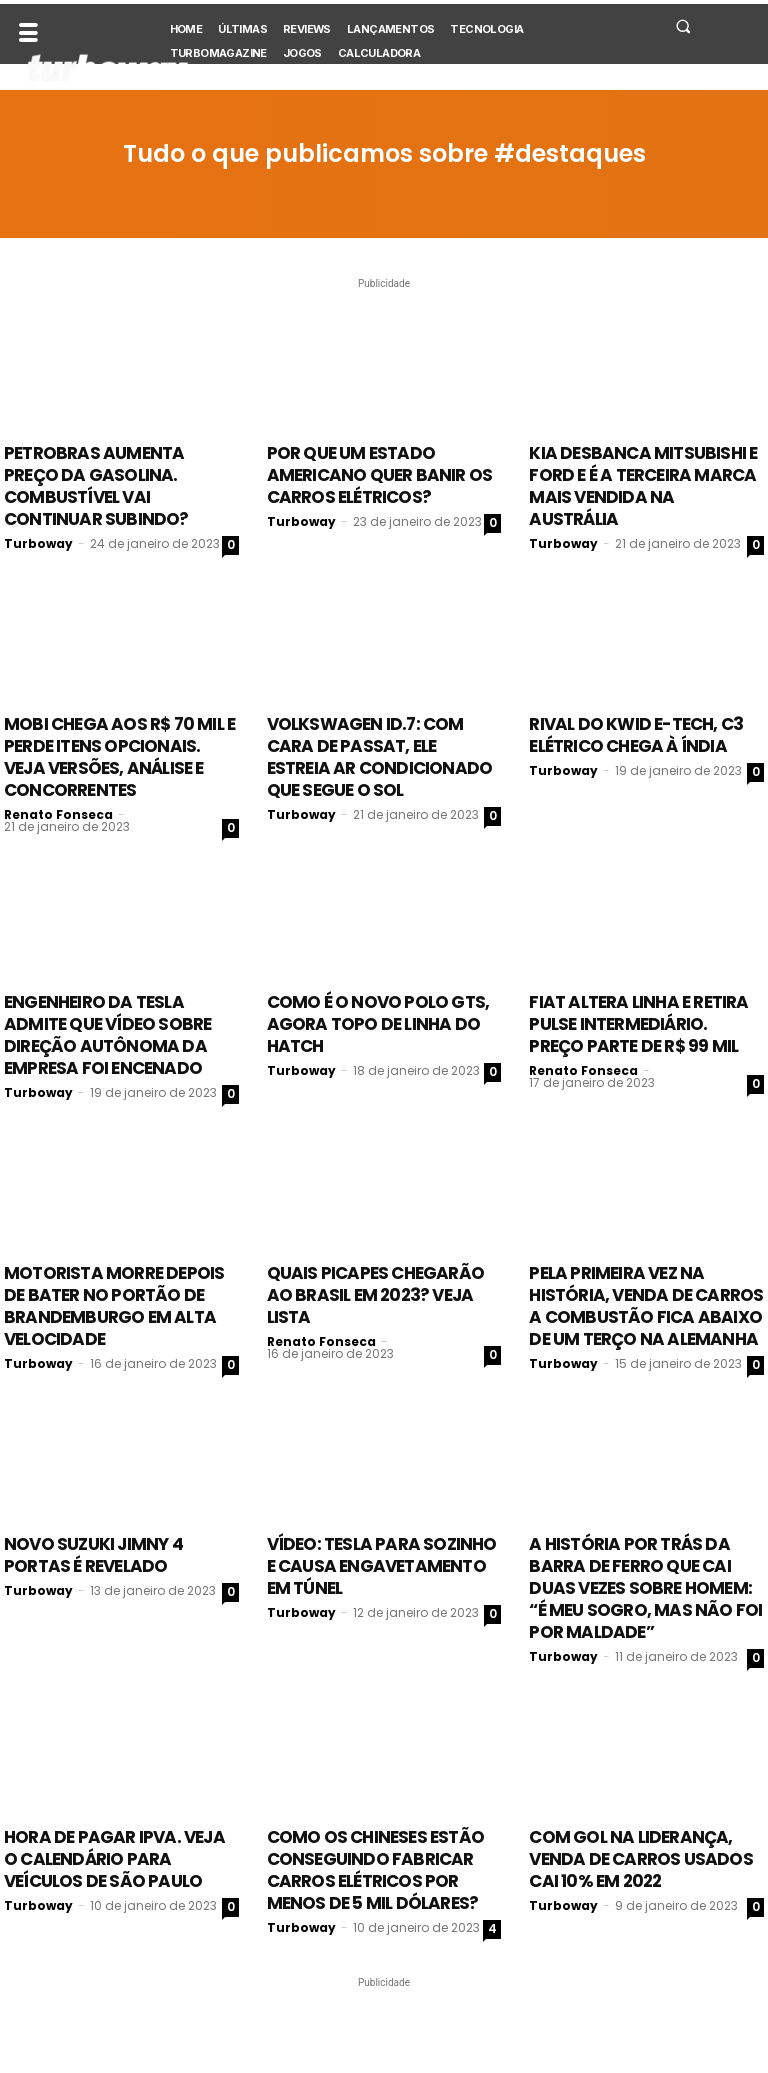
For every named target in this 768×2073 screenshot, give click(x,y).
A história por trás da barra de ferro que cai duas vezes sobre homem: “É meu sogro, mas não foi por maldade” (645, 1588)
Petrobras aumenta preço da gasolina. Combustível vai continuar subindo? (96, 486)
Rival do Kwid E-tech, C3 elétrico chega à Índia (636, 735)
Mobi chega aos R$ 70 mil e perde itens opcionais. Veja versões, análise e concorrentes (119, 757)
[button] (683, 26)
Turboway (38, 543)
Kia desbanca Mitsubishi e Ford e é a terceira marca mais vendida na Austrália (643, 486)
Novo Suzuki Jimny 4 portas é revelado (93, 1555)
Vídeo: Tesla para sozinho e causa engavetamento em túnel (382, 1566)
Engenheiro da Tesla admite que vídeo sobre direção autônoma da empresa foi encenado (107, 1035)
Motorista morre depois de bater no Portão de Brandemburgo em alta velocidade (114, 1306)
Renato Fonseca (58, 814)
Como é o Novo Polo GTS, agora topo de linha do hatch (378, 1024)
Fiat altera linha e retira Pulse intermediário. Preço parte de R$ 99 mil (638, 1024)
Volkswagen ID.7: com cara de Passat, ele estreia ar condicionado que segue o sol (380, 757)
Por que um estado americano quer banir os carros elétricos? (380, 475)
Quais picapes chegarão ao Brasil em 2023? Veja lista (375, 1295)
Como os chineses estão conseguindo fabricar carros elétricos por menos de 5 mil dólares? (375, 1870)
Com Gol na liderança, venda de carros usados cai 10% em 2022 (640, 1859)
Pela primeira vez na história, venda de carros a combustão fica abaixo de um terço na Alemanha (646, 1306)
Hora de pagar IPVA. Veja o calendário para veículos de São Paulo (114, 1859)
